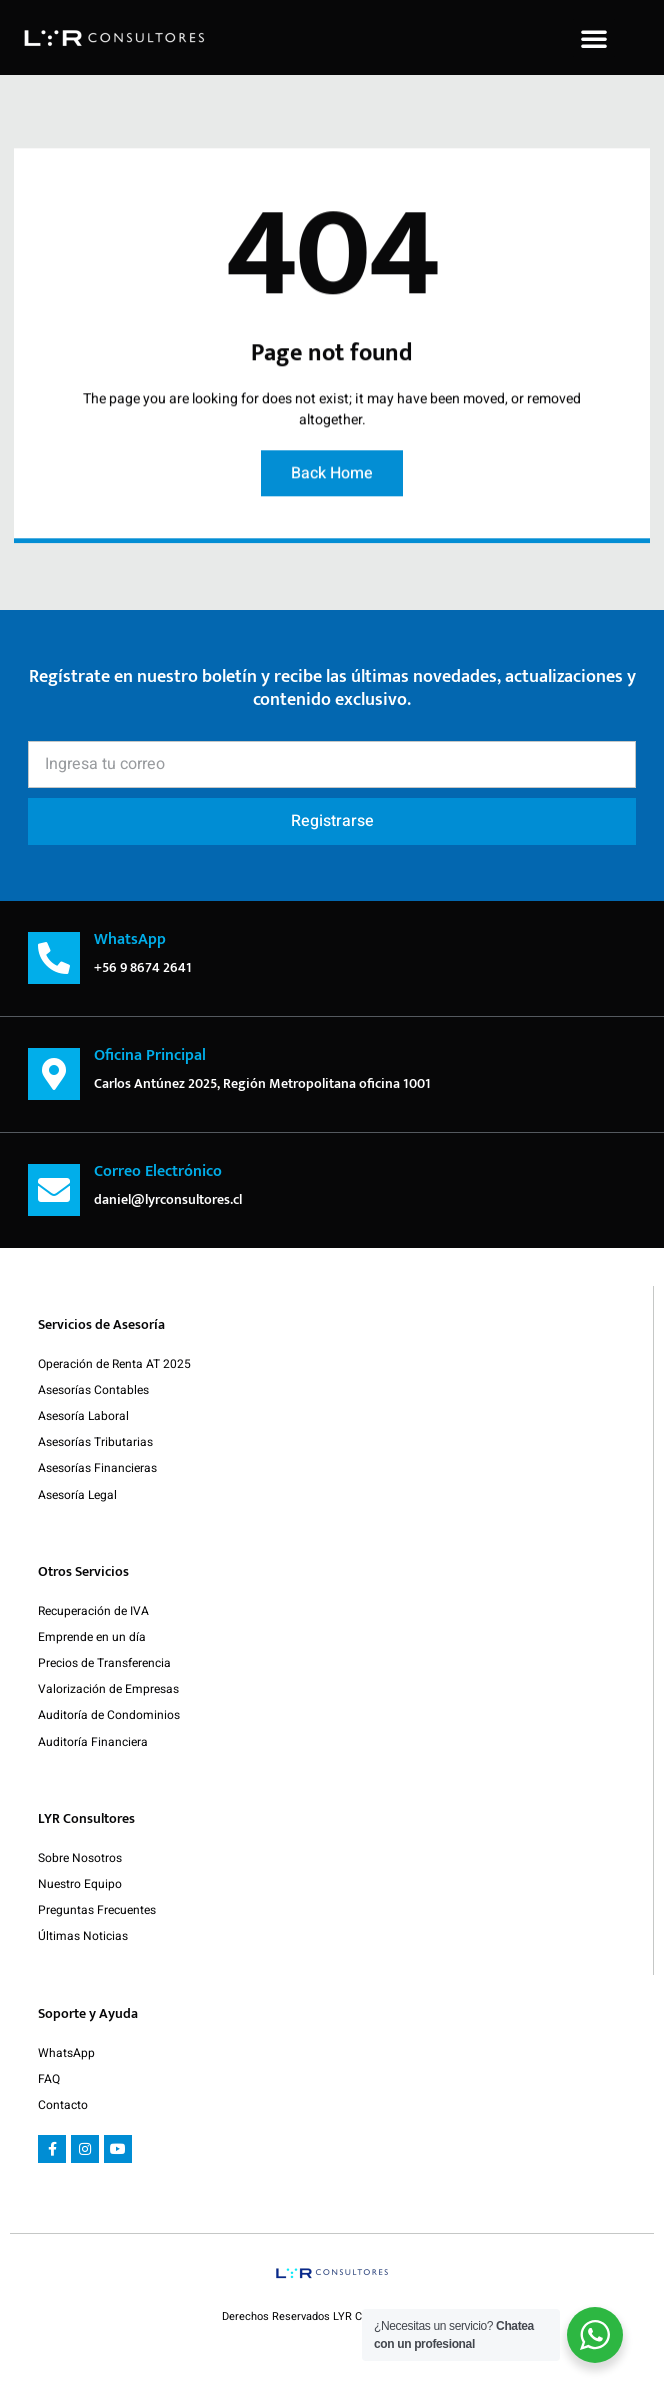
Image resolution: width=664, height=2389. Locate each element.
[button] (594, 38)
